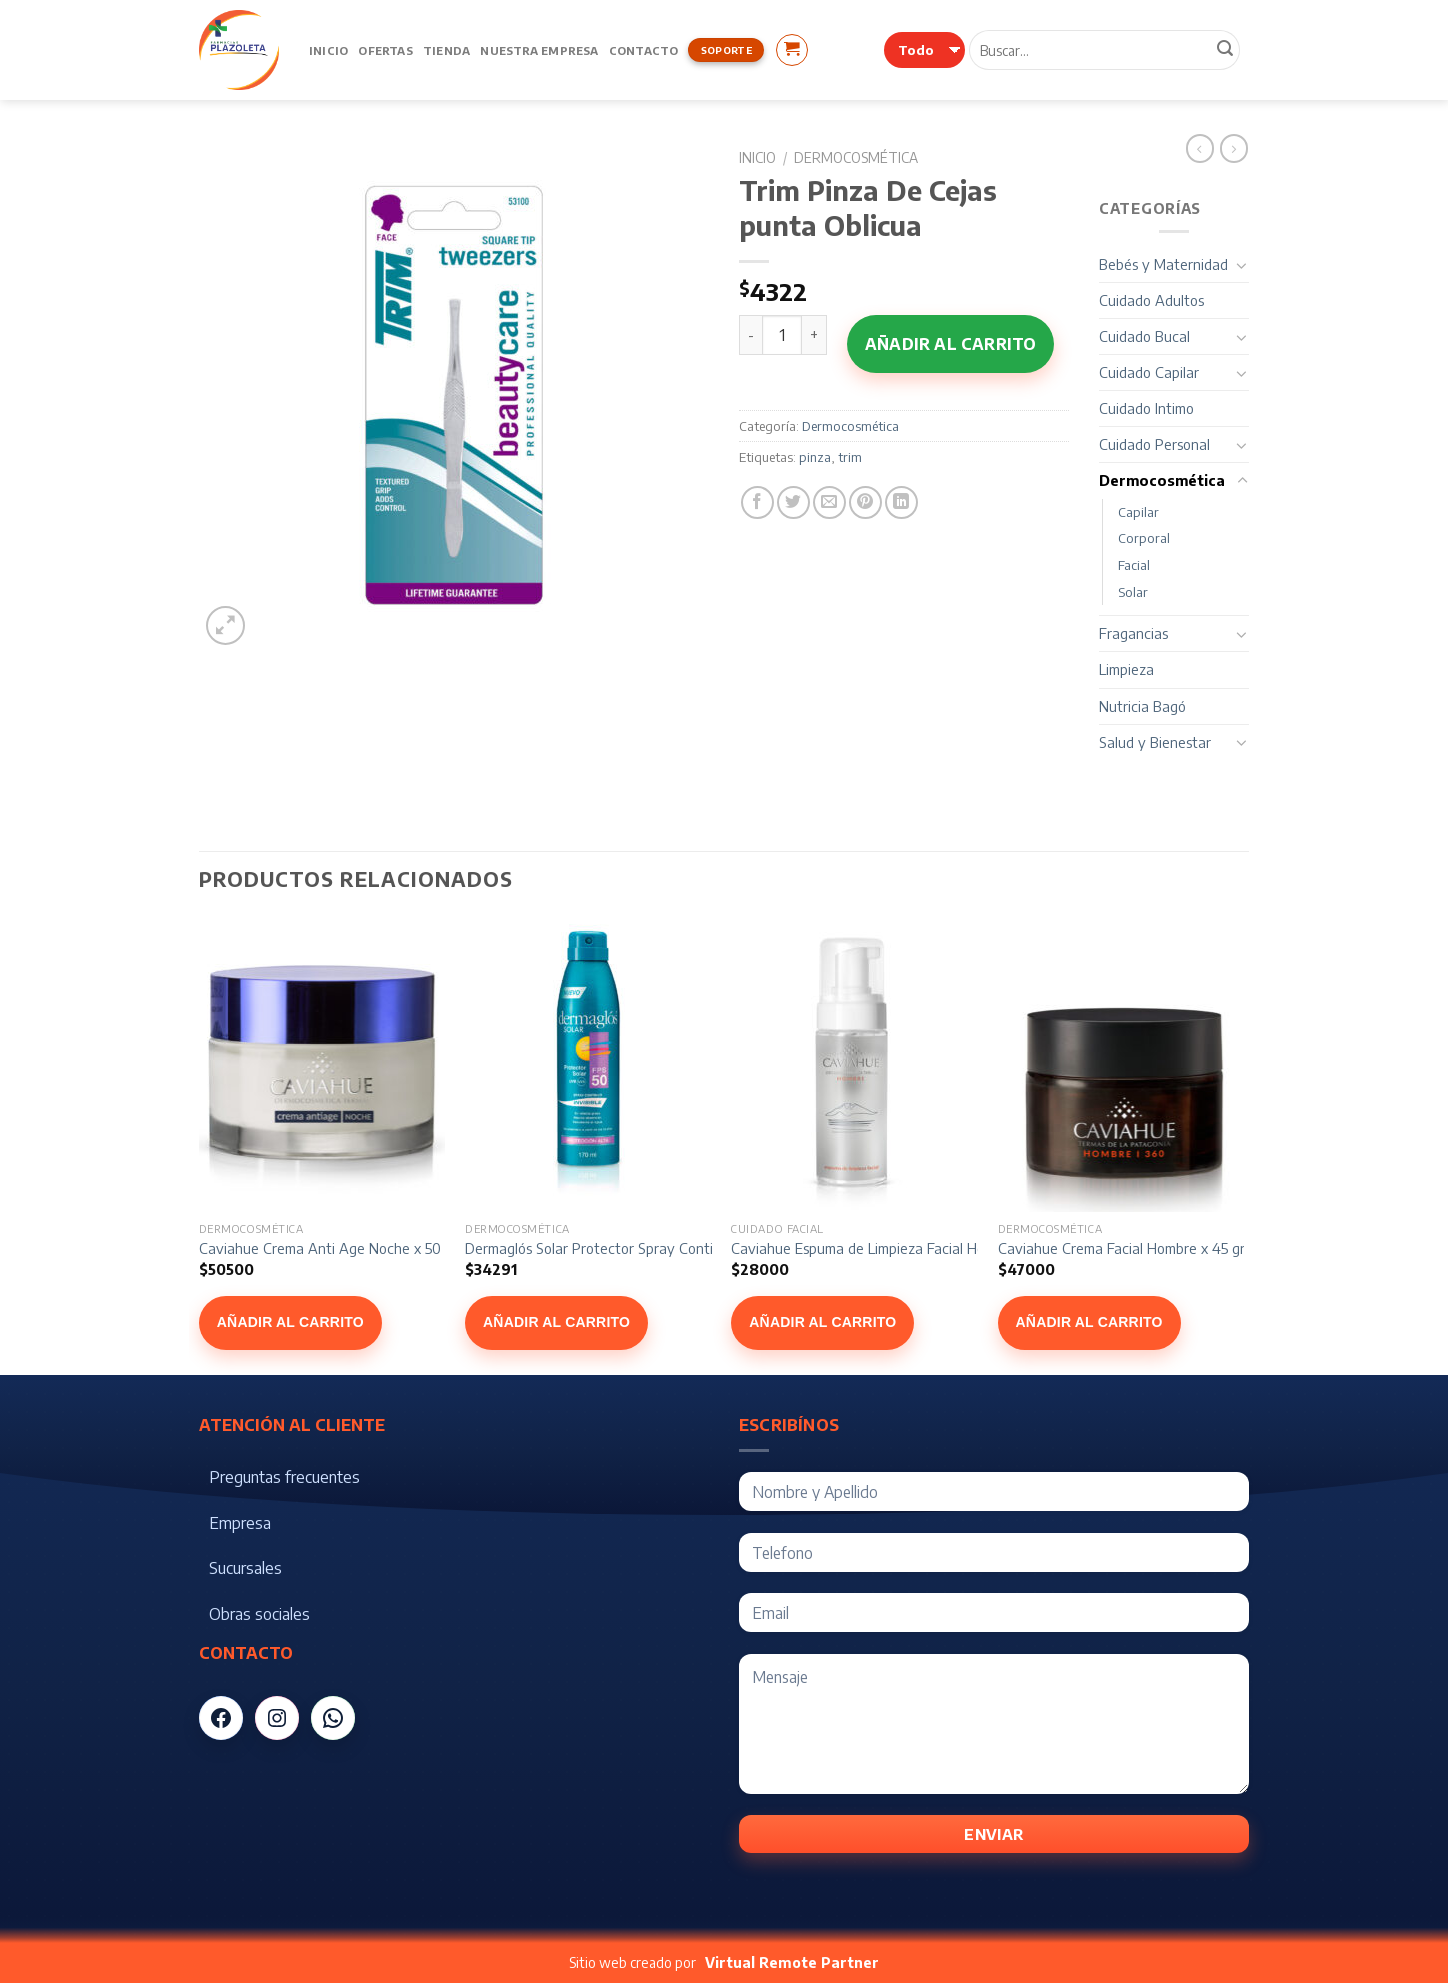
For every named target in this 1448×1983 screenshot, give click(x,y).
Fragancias (1133, 633)
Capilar (1138, 512)
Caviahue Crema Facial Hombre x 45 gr (1121, 1248)
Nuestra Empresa (539, 50)
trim (850, 457)
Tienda (446, 50)
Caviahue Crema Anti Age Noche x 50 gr (328, 1248)
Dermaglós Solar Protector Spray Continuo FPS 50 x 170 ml (653, 1248)
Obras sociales (259, 1614)
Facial (1134, 565)
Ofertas (385, 50)
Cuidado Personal (1154, 444)
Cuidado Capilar (1149, 372)
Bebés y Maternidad (1163, 264)
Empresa (240, 1523)
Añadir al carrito (950, 344)
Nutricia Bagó (1142, 706)
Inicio (328, 50)
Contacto (644, 50)
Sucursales (245, 1568)
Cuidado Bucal (1144, 336)
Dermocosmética (856, 157)
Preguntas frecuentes (284, 1477)
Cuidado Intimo (1146, 408)
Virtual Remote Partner (792, 1962)
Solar (1133, 592)
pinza (815, 457)
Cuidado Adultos (1151, 300)
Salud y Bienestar (1155, 742)
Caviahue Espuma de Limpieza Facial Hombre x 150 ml (901, 1248)
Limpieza (1126, 669)
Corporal (1144, 538)
